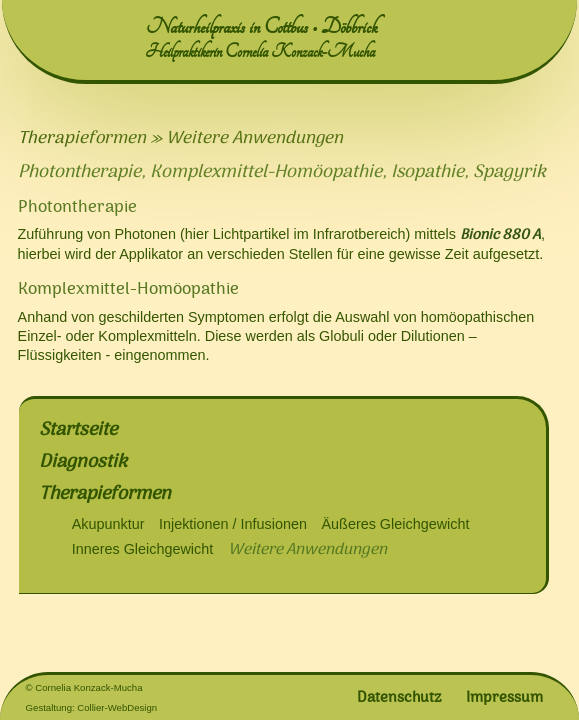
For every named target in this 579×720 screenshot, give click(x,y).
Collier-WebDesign (117, 707)
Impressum (504, 697)
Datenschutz (399, 697)
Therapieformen (105, 493)
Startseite (78, 429)
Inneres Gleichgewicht (143, 549)
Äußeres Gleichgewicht (395, 524)
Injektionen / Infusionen (233, 524)
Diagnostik (83, 461)
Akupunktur (108, 524)
